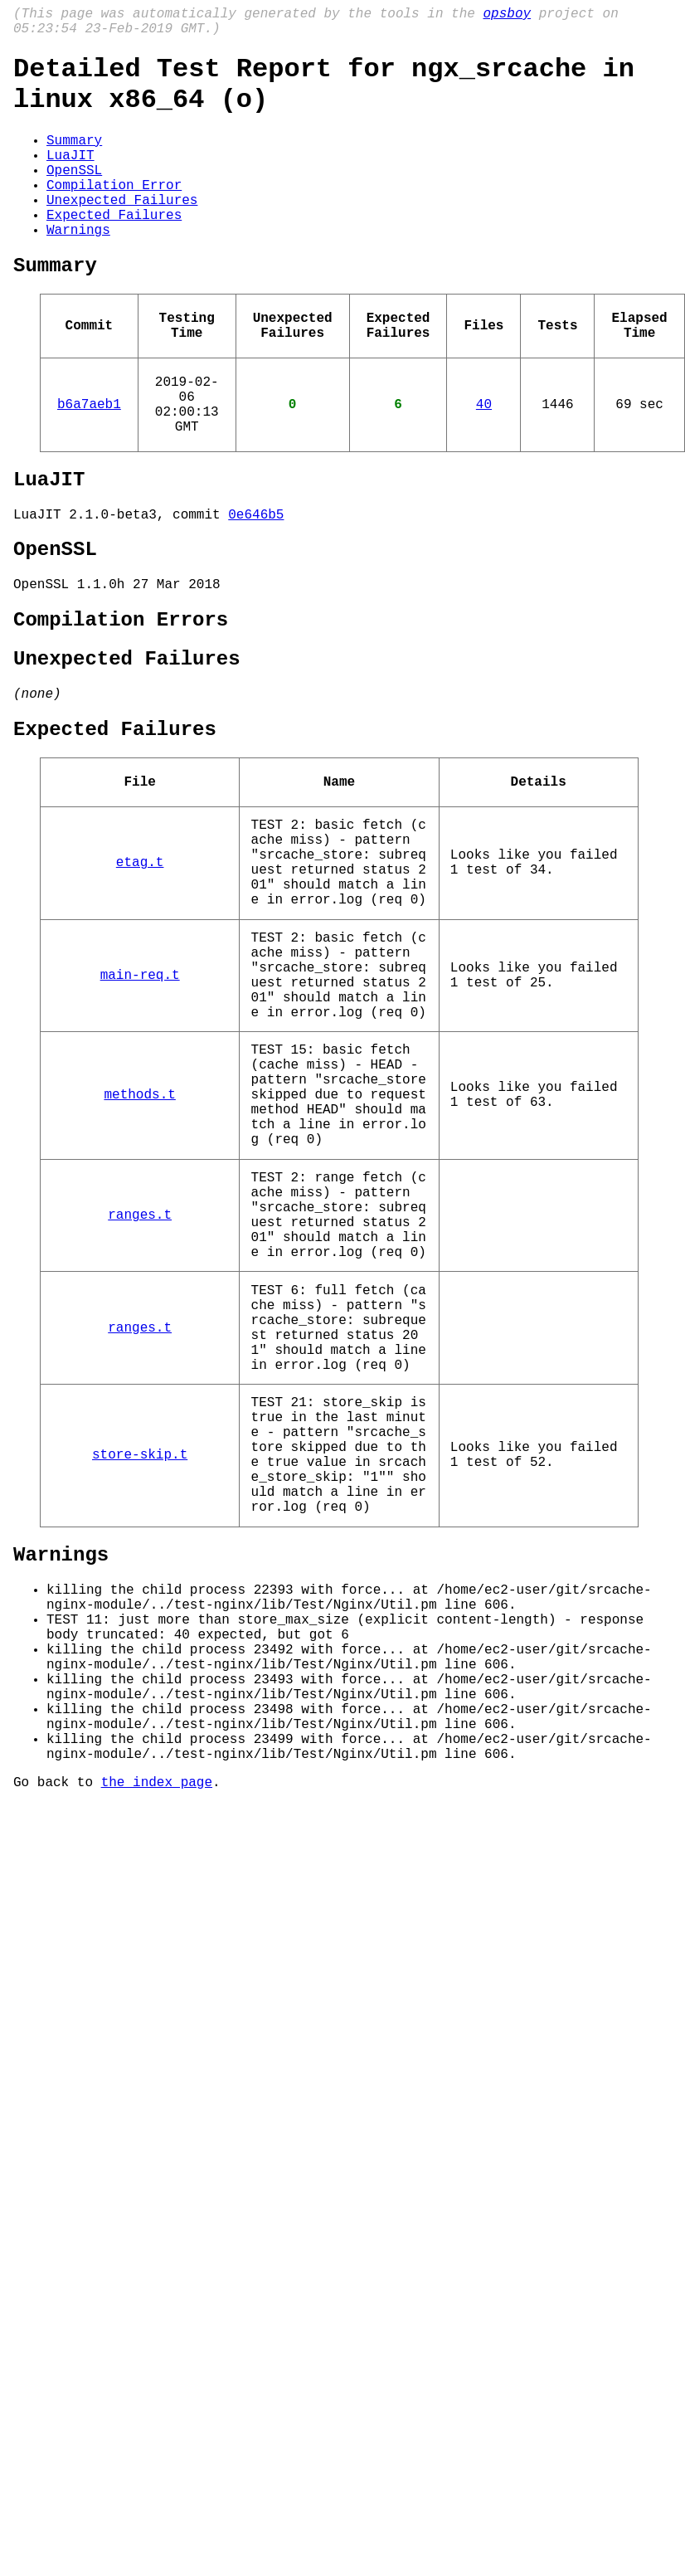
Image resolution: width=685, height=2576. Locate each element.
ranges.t (140, 1391)
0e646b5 (256, 586)
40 (484, 463)
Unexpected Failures (121, 232)
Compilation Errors (120, 704)
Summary (74, 159)
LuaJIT (70, 177)
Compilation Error (114, 214)
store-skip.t (139, 1674)
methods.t (139, 1249)
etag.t (140, 976)
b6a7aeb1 (89, 463)
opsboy (507, 16)
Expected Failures (114, 250)
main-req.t (140, 1108)
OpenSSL (74, 196)
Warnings (78, 269)
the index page (156, 2062)
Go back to (57, 2062)
